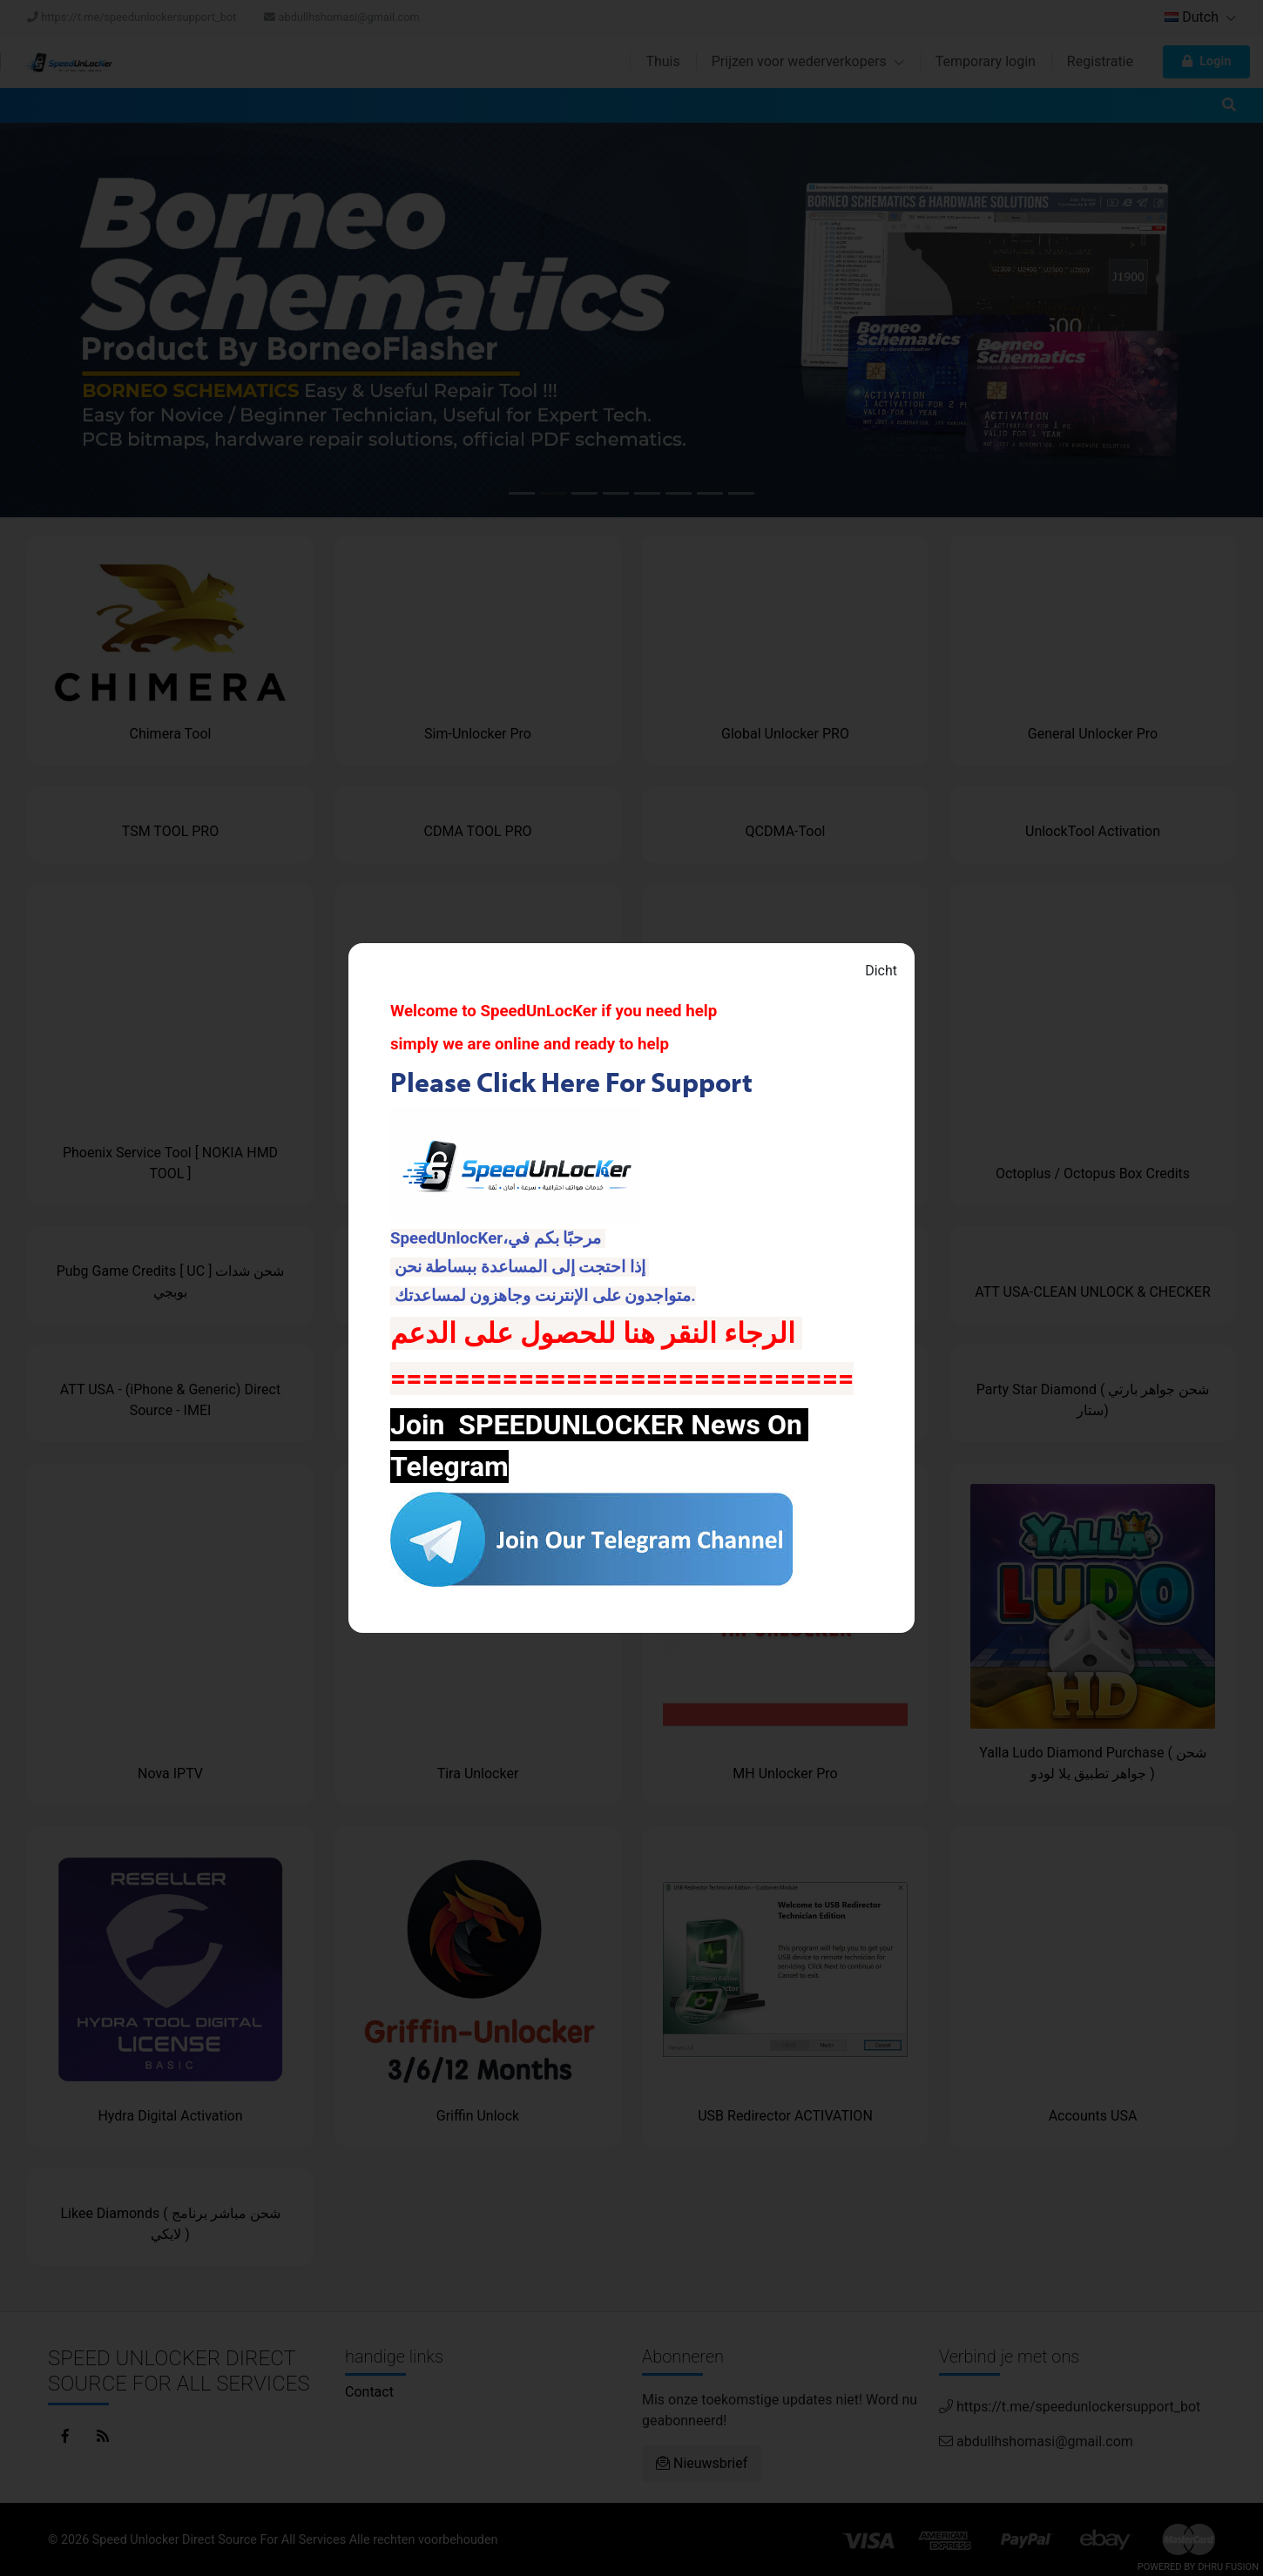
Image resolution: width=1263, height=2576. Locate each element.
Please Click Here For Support (574, 1081)
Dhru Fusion (1228, 2567)
